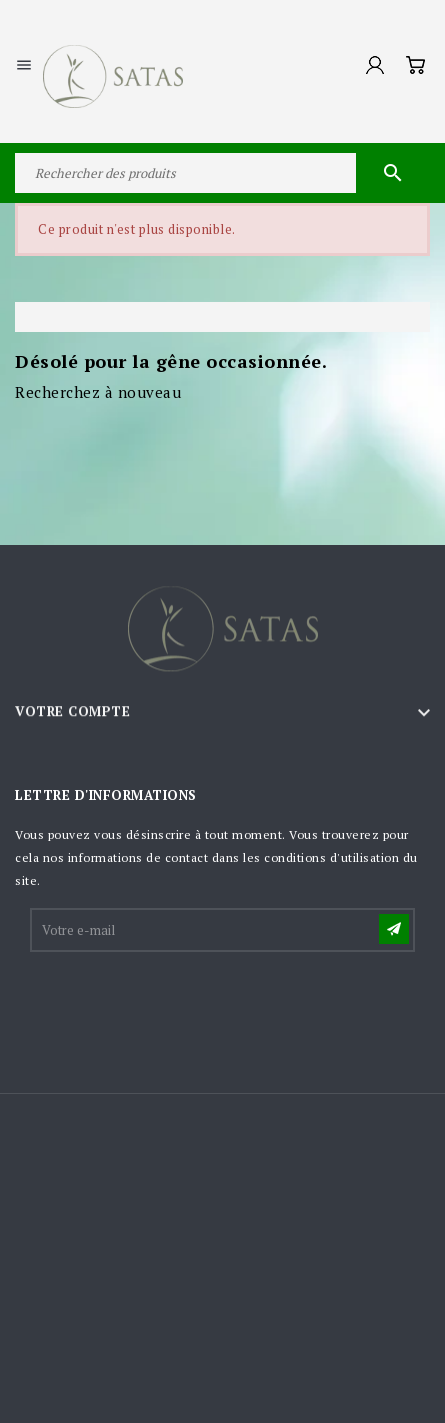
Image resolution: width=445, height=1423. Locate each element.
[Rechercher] (222, 173)
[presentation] (184, 1004)
